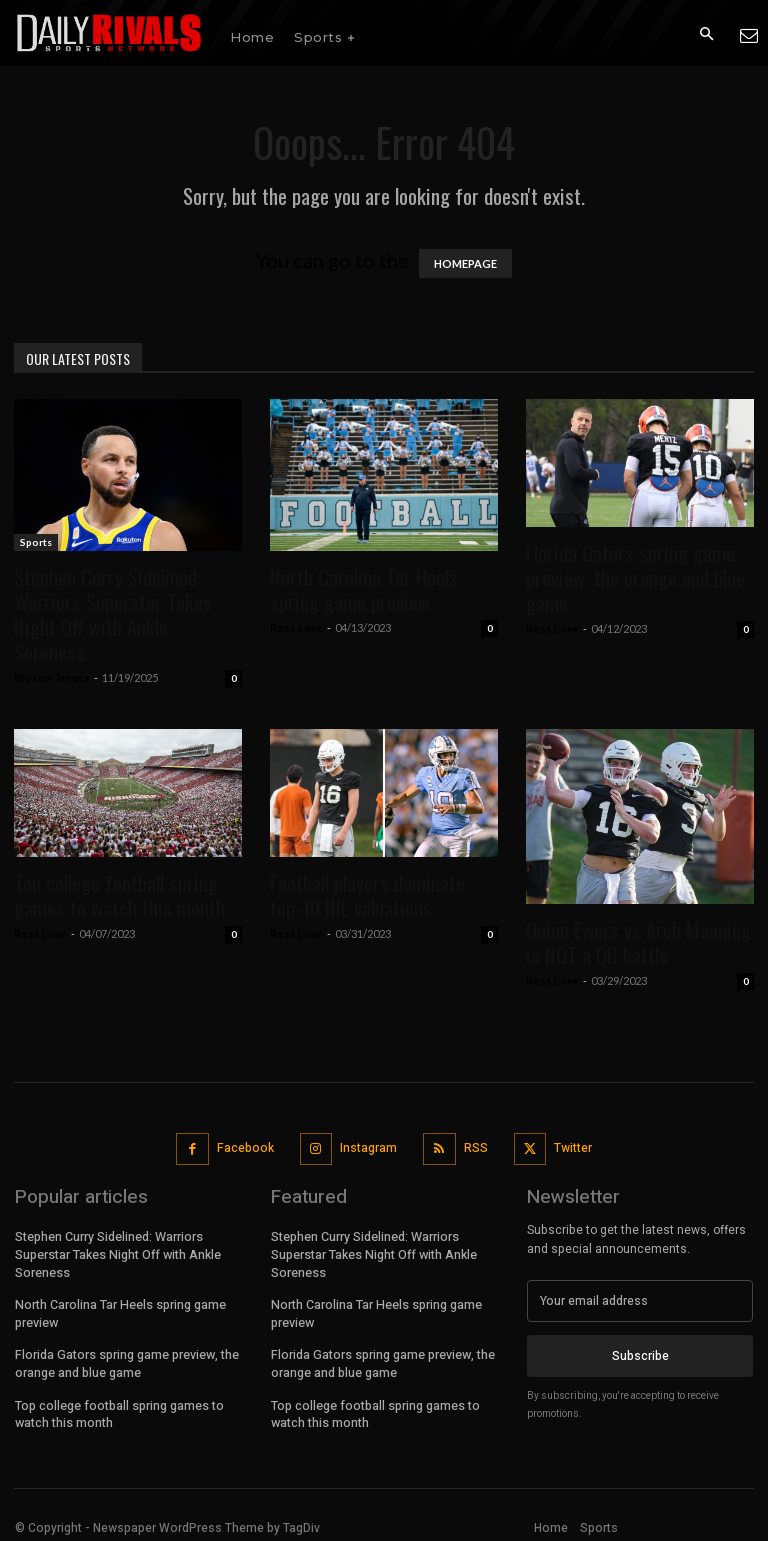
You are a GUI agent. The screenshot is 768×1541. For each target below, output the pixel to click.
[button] (706, 34)
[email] (640, 1301)
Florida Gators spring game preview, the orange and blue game (635, 577)
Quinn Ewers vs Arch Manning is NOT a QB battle (638, 942)
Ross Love (296, 627)
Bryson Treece (52, 677)
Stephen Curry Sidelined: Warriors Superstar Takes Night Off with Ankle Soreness (113, 614)
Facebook (245, 1148)
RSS (476, 1148)
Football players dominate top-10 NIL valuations (367, 895)
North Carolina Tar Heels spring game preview (364, 589)
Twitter (573, 1148)
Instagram (368, 1148)
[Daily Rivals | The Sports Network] (110, 33)
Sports (36, 542)
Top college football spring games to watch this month (119, 895)
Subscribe (640, 1356)
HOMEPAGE (465, 263)
